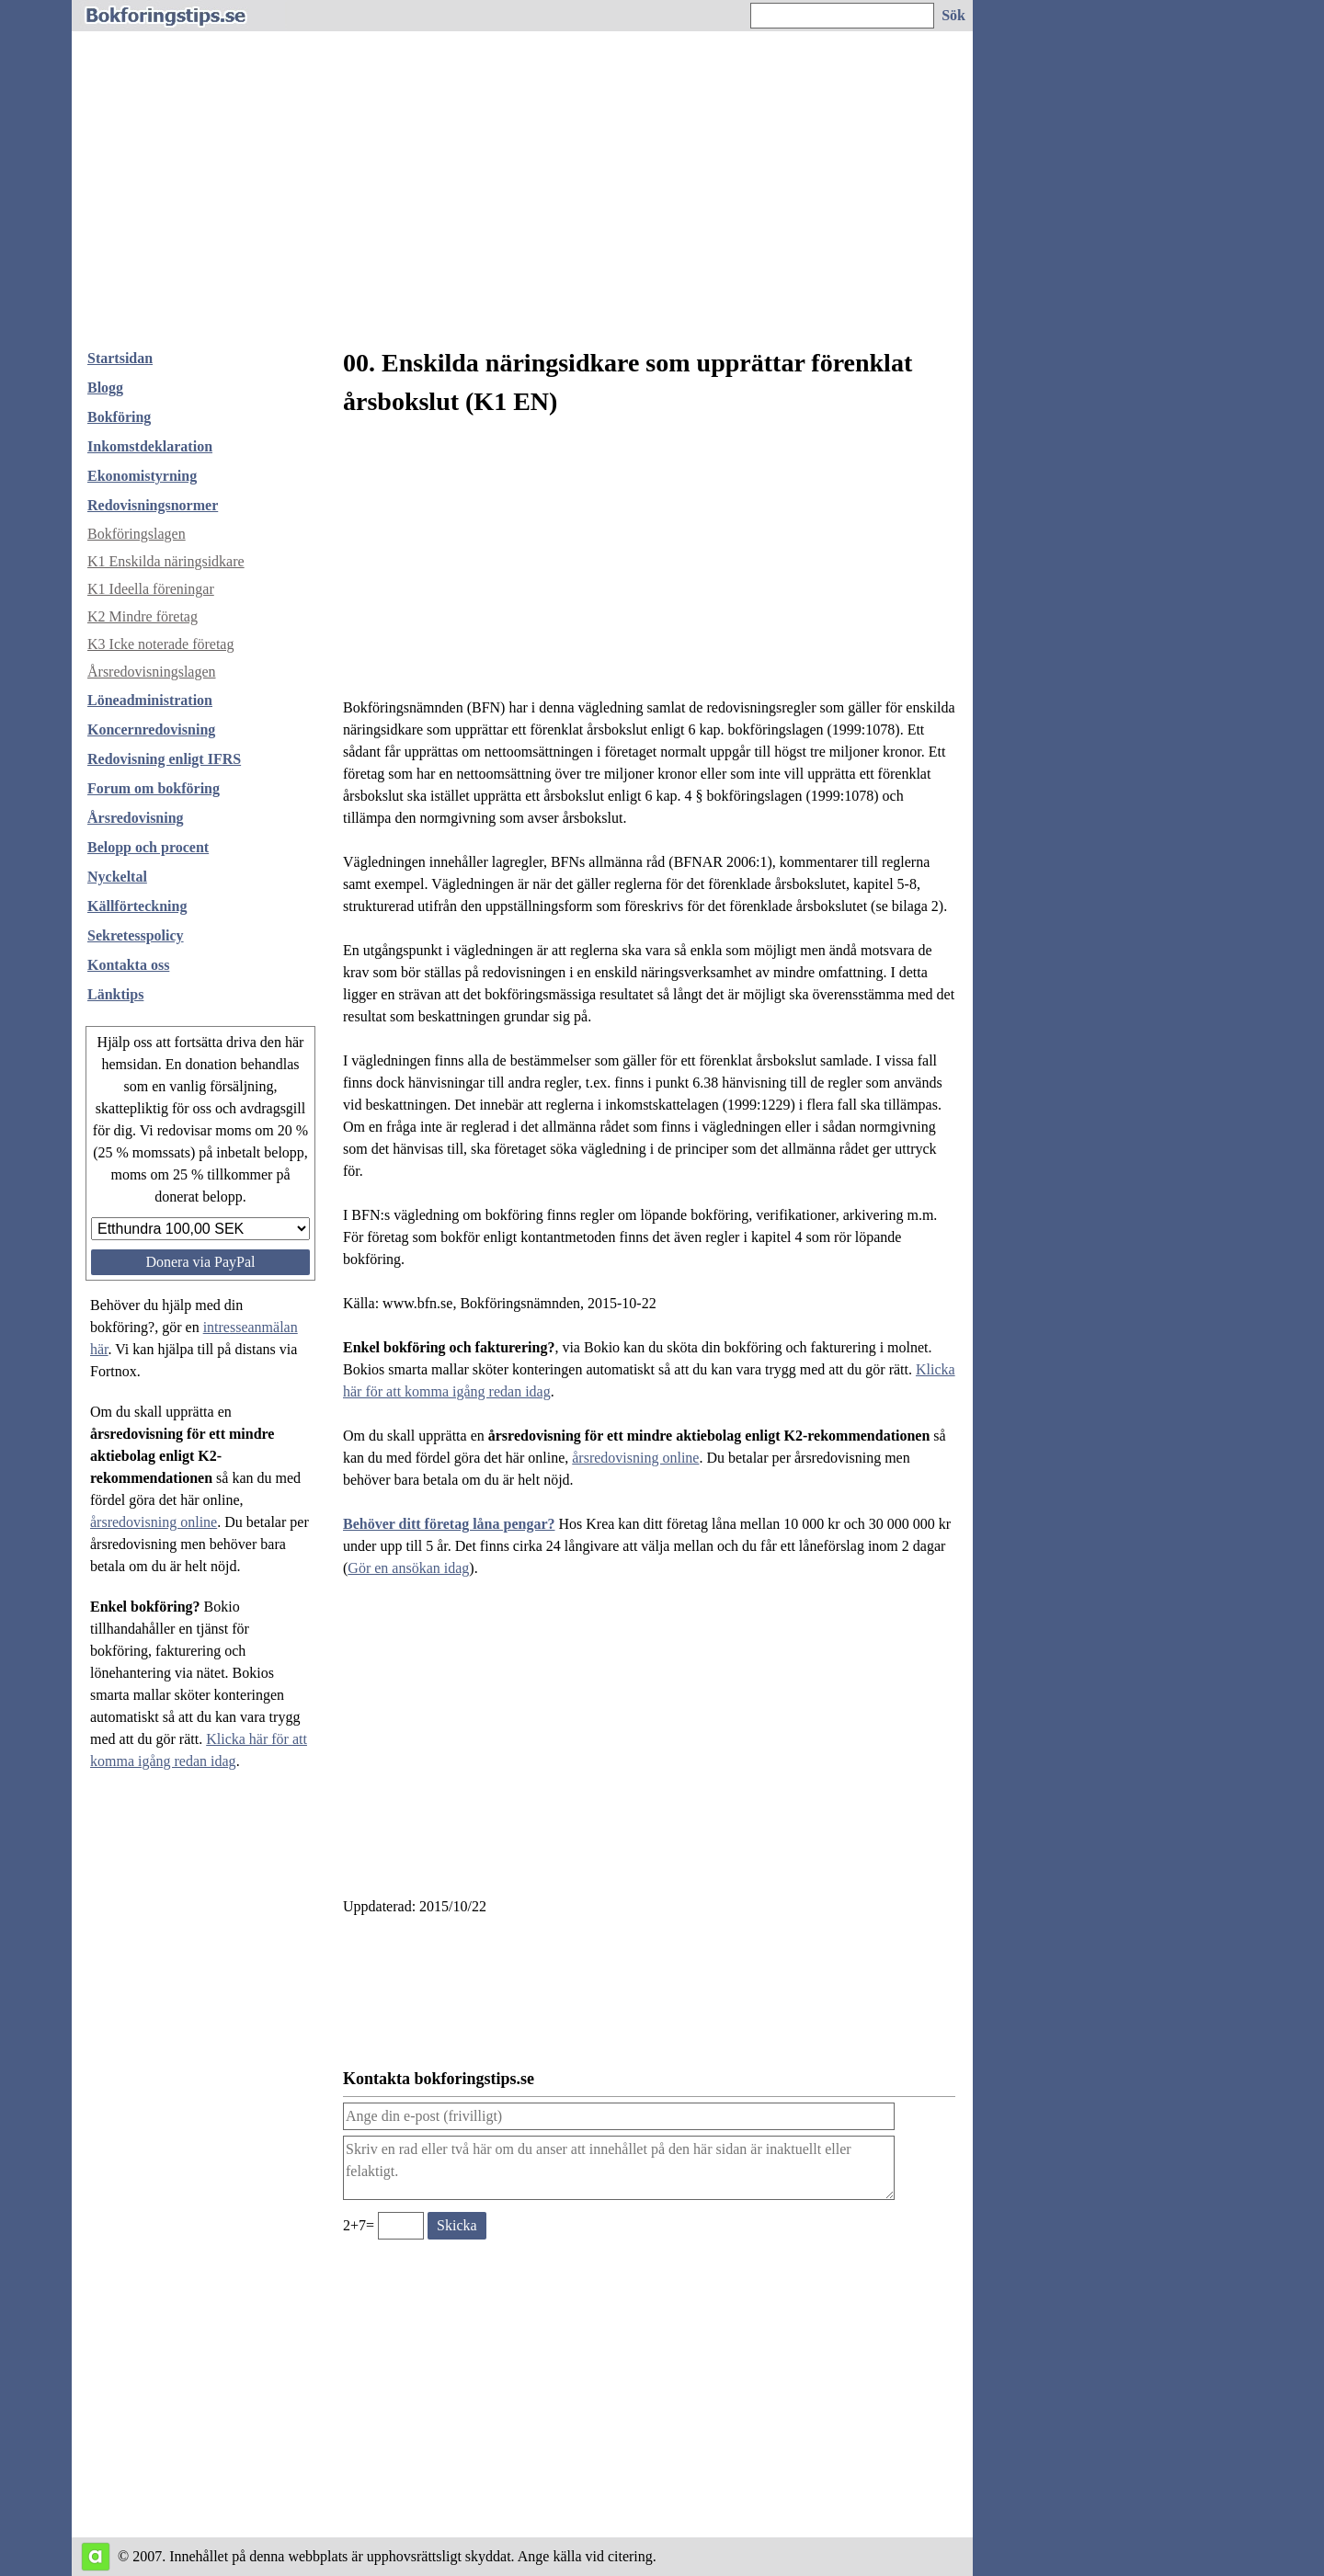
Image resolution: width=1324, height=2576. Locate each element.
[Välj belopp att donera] (200, 1228)
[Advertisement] (522, 196)
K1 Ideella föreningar (150, 589)
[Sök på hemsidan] (954, 15)
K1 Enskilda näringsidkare (166, 561)
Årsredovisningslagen (151, 671)
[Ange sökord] (842, 15)
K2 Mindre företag (142, 616)
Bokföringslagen (136, 533)
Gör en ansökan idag (408, 1568)
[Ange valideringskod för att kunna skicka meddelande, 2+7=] (401, 2226)
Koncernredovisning (151, 729)
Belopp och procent (148, 847)
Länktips (115, 994)
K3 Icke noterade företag (160, 644)
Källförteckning (137, 906)
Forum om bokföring (153, 788)
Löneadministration (149, 700)
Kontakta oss (128, 965)
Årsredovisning (135, 818)
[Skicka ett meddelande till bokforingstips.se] (457, 2226)
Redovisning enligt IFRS (164, 759)
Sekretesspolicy (135, 935)
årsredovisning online (153, 1522)
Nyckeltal (117, 876)
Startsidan (120, 358)
